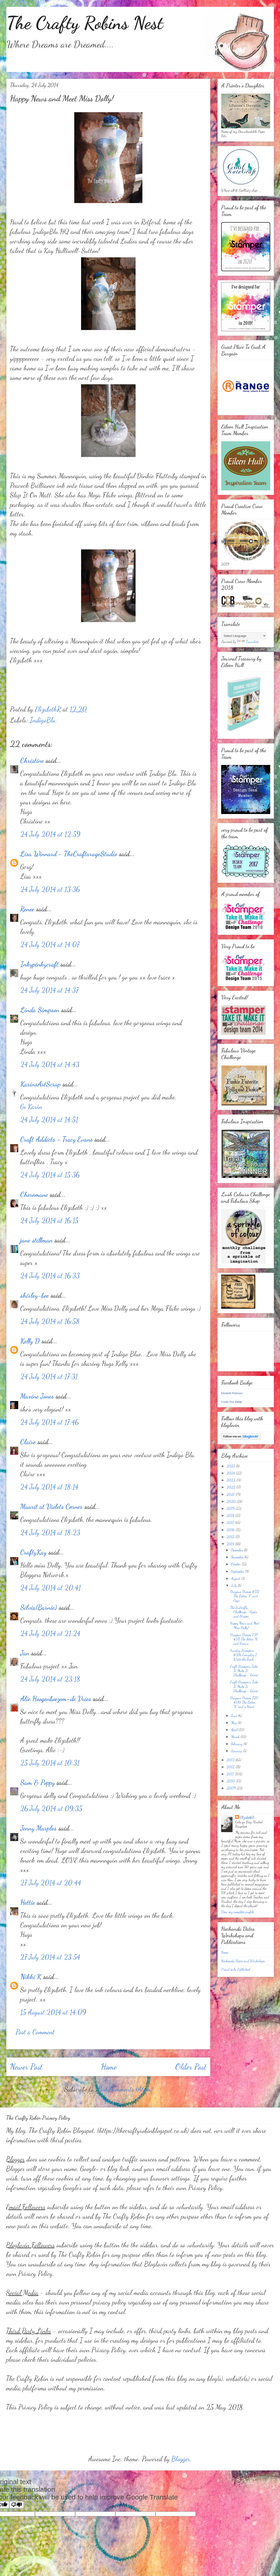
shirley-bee (34, 1295)
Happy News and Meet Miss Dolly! (245, 1625)
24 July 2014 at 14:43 (49, 1064)
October (236, 1564)
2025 (231, 1466)
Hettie (27, 1902)
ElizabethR (247, 1817)
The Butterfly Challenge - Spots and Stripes (243, 1611)
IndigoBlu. (43, 720)
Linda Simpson (39, 1010)
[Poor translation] (16, 2505)
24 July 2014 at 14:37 (49, 990)
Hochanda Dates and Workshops (243, 1961)
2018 (231, 1515)
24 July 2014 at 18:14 (49, 1487)
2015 (231, 1537)
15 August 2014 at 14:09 (53, 2012)
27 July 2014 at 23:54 (50, 1957)
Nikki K (30, 1977)
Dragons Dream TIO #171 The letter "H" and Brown (244, 1639)
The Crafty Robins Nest (84, 23)
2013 (231, 1760)
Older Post (191, 2067)
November (237, 1557)
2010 (231, 1781)
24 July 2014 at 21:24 (50, 1633)
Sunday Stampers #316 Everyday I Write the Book (243, 1654)
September (238, 1571)
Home (109, 2067)
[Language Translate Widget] (243, 635)
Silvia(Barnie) (38, 1607)
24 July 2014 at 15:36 (49, 1175)
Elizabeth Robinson (232, 1393)
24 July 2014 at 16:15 (49, 1220)
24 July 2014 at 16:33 (50, 1275)
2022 (231, 1487)
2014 (231, 1544)
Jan (25, 1653)
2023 (231, 1480)
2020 (232, 1501)
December (237, 1550)
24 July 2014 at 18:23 (50, 1532)
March (235, 1737)
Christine (32, 760)
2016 (231, 1530)
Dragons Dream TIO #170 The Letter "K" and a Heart (244, 1702)
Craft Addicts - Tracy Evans (56, 1139)
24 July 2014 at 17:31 (49, 1376)
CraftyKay (33, 1552)
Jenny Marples (38, 1828)
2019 (231, 1508)
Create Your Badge (231, 1401)
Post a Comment (35, 2032)
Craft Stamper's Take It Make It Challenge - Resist (244, 1686)
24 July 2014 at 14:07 (49, 944)
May (234, 1722)
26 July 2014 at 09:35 (51, 1808)
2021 (231, 1494)
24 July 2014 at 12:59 (50, 834)
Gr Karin (31, 1106)
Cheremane (34, 1194)
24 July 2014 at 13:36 (50, 889)
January (237, 1751)
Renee (27, 909)
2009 (232, 1788)
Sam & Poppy (37, 1782)
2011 (231, 1774)
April (235, 1729)
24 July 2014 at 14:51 (49, 1119)
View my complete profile (237, 1912)
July (234, 1585)
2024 (231, 1473)
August (236, 1578)
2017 (231, 1522)
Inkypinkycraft (39, 964)
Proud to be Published (235, 1969)
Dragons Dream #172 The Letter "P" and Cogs (244, 1595)
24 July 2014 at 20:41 (50, 1587)
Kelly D (31, 1341)
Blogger (180, 2459)
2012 (231, 1767)
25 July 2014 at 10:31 (49, 1763)
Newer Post (26, 2067)
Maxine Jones (37, 1396)
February (237, 1744)
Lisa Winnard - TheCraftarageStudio (68, 854)
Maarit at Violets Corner (51, 1506)
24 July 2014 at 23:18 (50, 1679)
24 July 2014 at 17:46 (49, 1422)
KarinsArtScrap (40, 1084)
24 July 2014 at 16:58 (49, 1321)
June (234, 1715)
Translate (248, 641)
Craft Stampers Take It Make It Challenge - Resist (244, 1670)
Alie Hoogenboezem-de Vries (55, 1699)
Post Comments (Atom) (124, 2089)
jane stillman (36, 1240)
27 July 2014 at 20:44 (50, 1883)
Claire (28, 1442)
